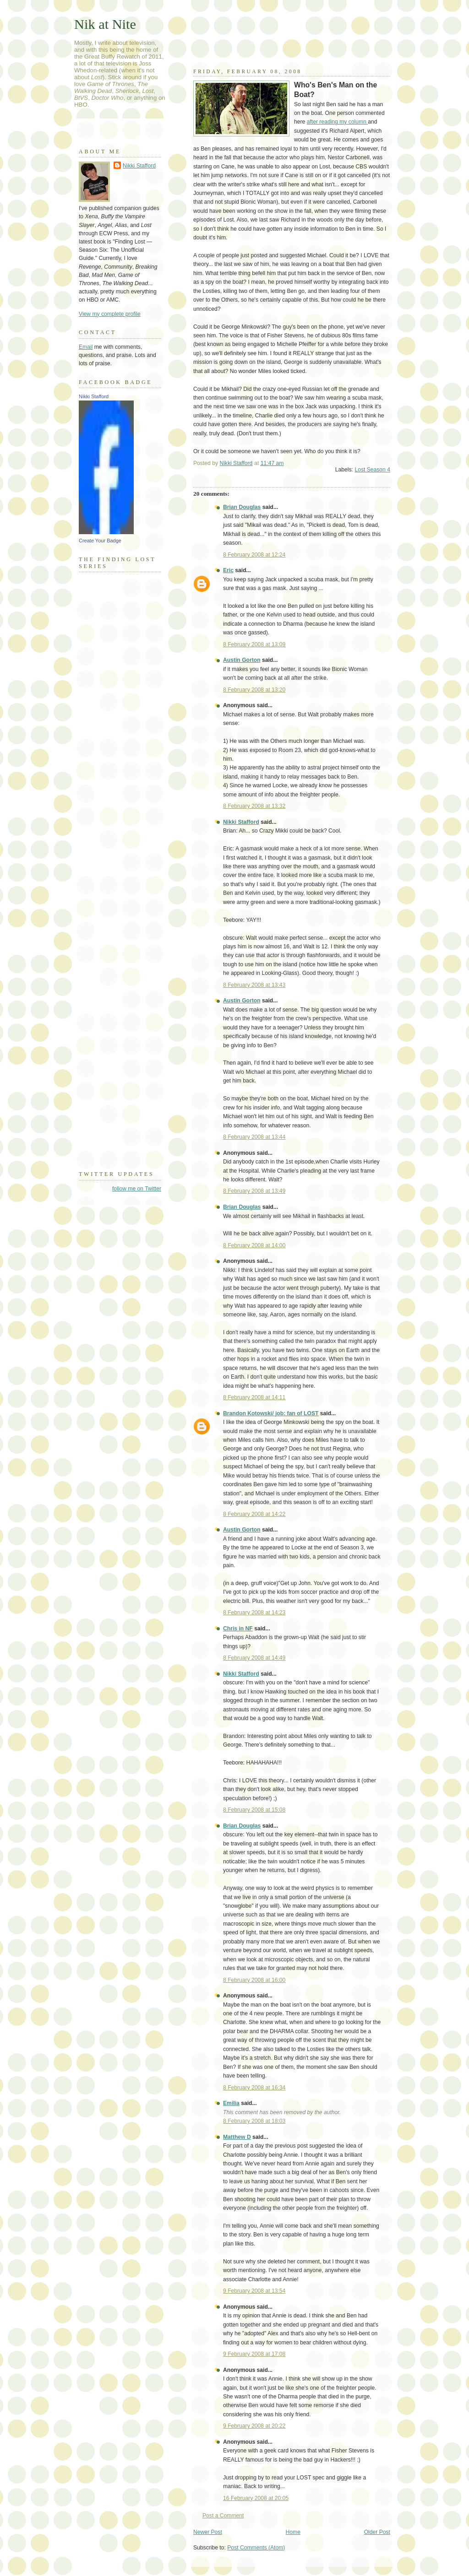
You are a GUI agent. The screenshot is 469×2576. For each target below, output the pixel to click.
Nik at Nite (105, 24)
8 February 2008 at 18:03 (254, 2121)
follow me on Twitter (136, 1188)
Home (293, 2532)
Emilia (231, 2103)
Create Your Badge (100, 540)
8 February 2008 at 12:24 (254, 555)
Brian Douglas (242, 507)
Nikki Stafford (241, 822)
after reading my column (337, 122)
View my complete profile (110, 314)
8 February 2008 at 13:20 (254, 690)
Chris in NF (238, 1628)
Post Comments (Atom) (256, 2547)
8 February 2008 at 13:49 (254, 1191)
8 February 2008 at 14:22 (254, 1514)
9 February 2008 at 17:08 (254, 2354)
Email (86, 347)
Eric (228, 570)
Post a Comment (223, 2515)
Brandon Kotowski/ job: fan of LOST (270, 1413)
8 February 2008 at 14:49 (254, 1658)
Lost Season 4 (372, 469)
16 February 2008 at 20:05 (256, 2498)
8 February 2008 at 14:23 (254, 1612)
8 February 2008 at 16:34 (254, 2087)
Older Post (377, 2532)
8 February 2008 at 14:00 (254, 1245)
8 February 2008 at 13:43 (254, 985)
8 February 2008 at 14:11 (254, 1397)
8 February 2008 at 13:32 (254, 806)
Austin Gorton (242, 660)
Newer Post (207, 2532)
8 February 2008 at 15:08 (254, 1810)
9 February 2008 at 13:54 (254, 2291)
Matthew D (237, 2137)
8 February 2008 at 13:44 (254, 1137)
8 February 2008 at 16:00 (254, 1980)
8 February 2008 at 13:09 (254, 644)
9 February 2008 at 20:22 (254, 2426)
